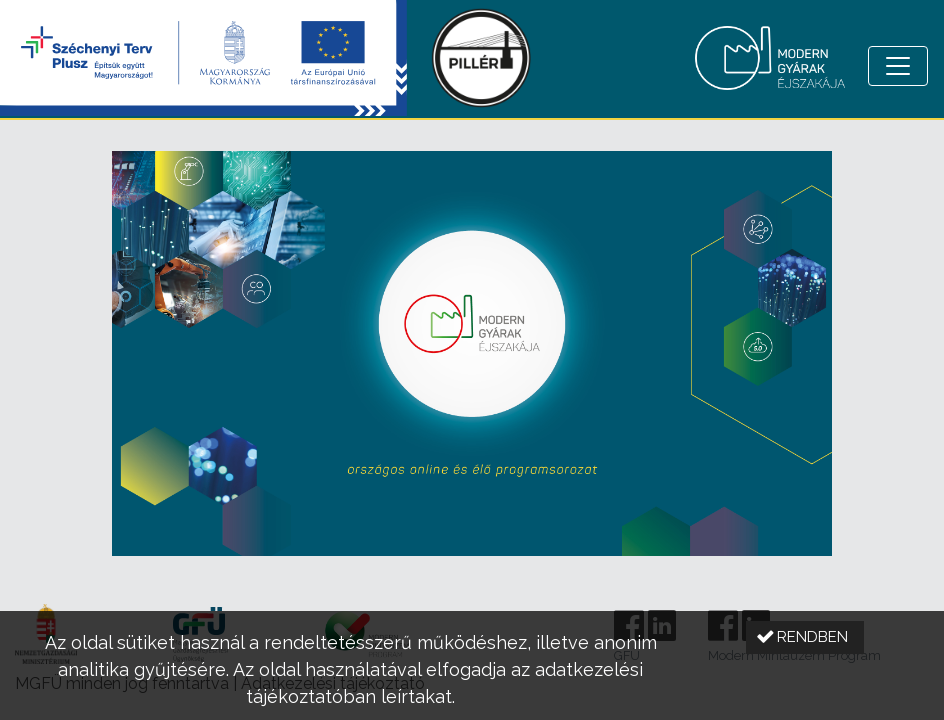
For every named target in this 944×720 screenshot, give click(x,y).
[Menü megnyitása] (898, 66)
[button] (805, 637)
